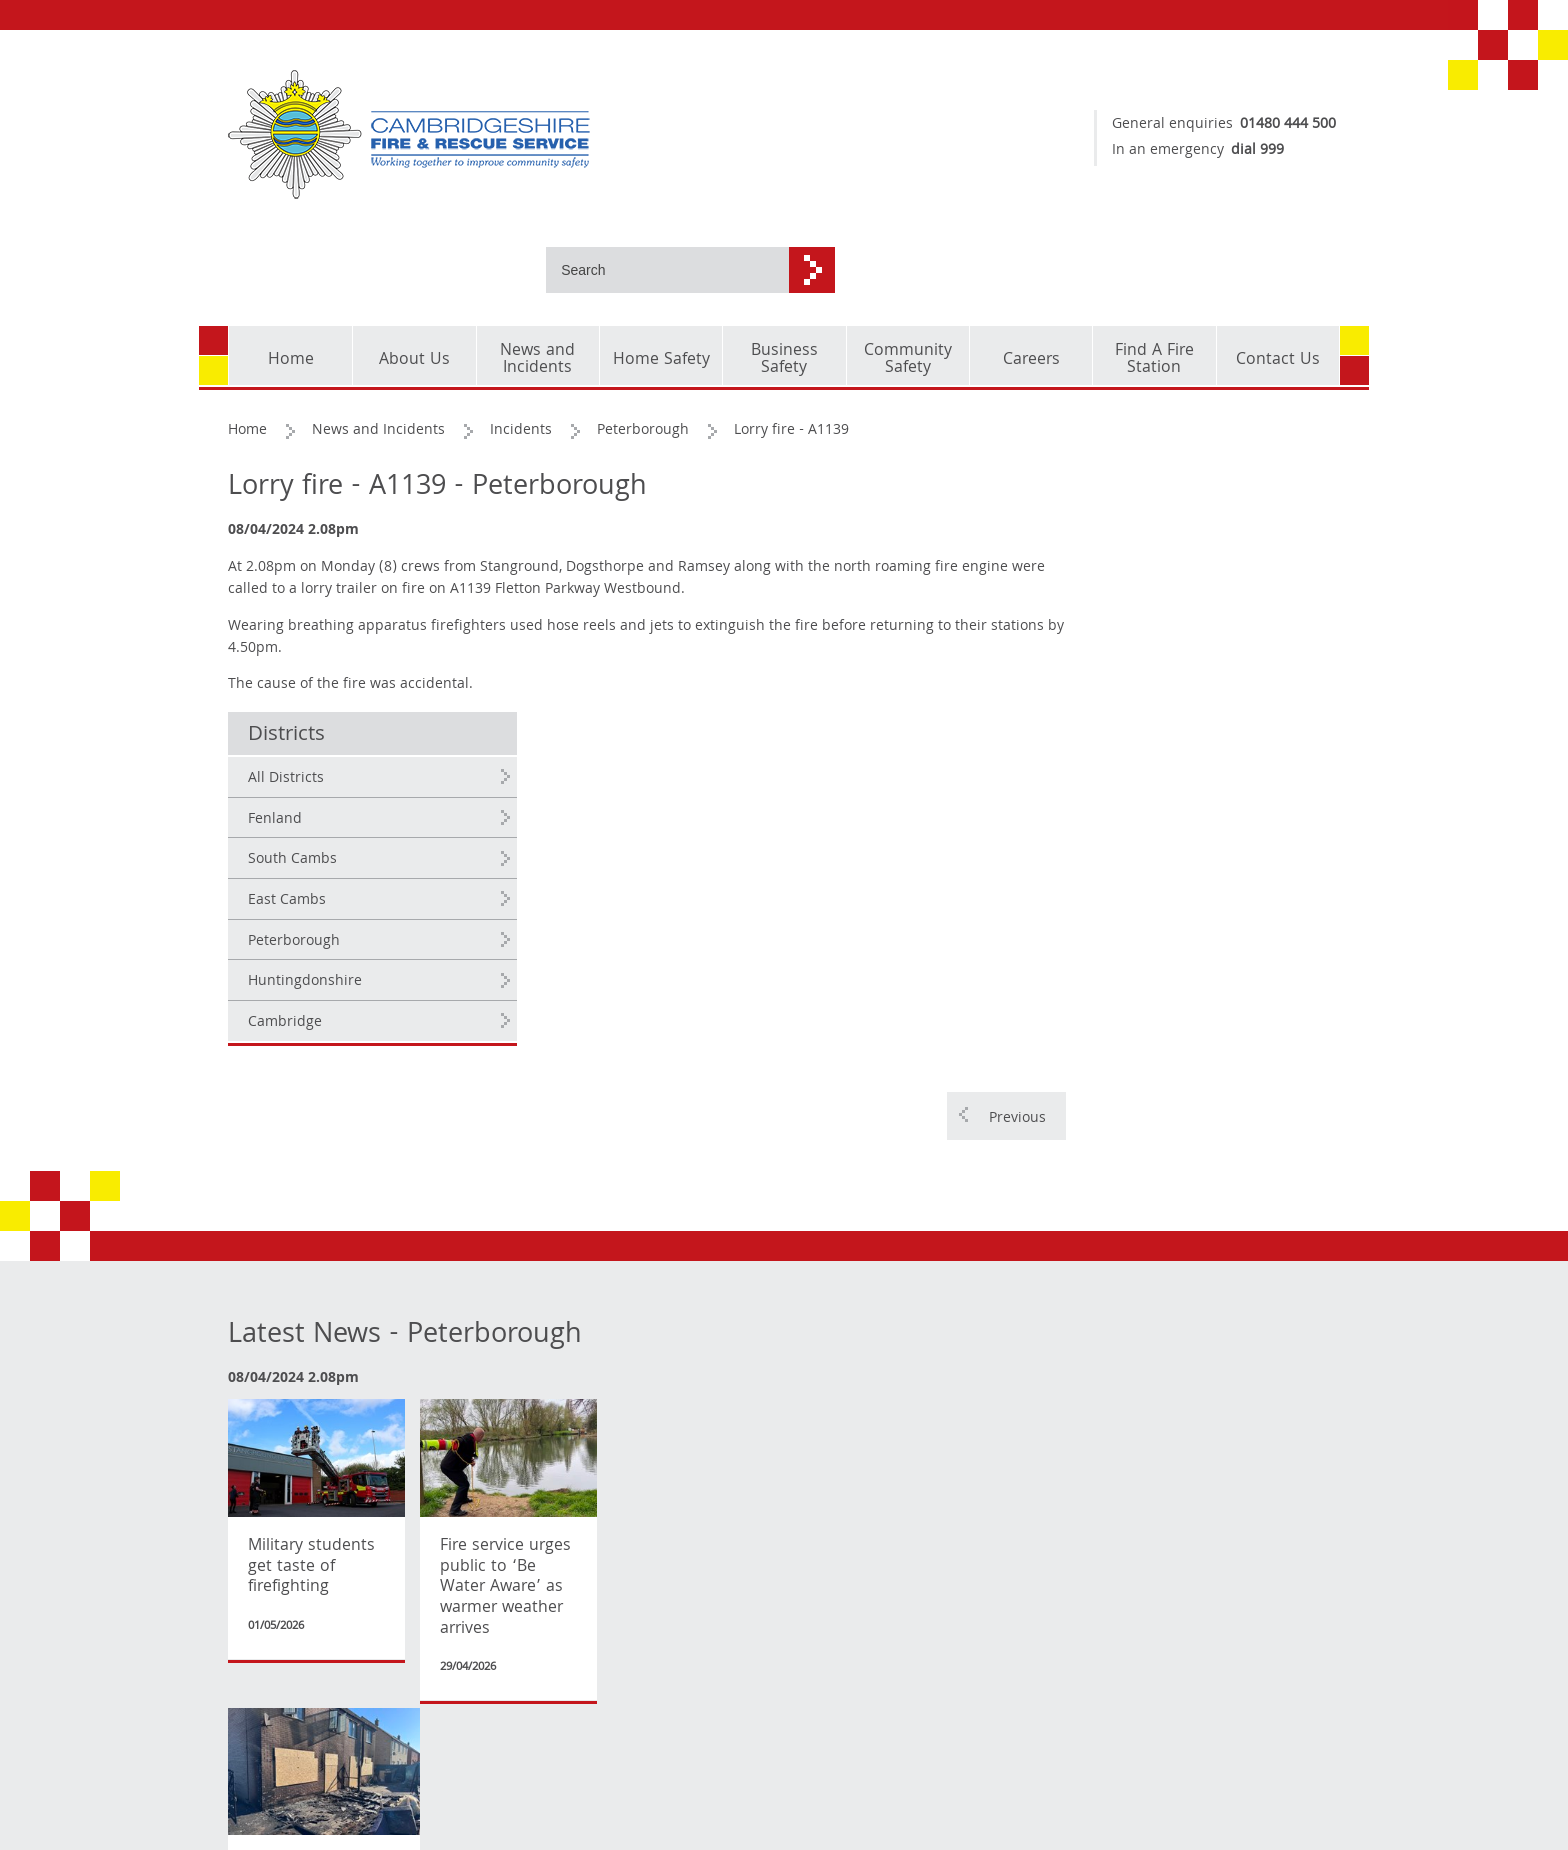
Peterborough (644, 337)
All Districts (1142, 445)
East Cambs (1143, 567)
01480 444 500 (1278, 125)
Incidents (522, 337)
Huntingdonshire (1161, 648)
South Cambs (1148, 526)
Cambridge (1141, 689)
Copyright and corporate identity (289, 1700)
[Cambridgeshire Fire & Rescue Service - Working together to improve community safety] (499, 135)
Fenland (1131, 486)
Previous (1005, 784)
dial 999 (1247, 151)
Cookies (254, 1741)
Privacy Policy (273, 1770)
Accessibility (270, 1799)
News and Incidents (379, 337)
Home (248, 337)
